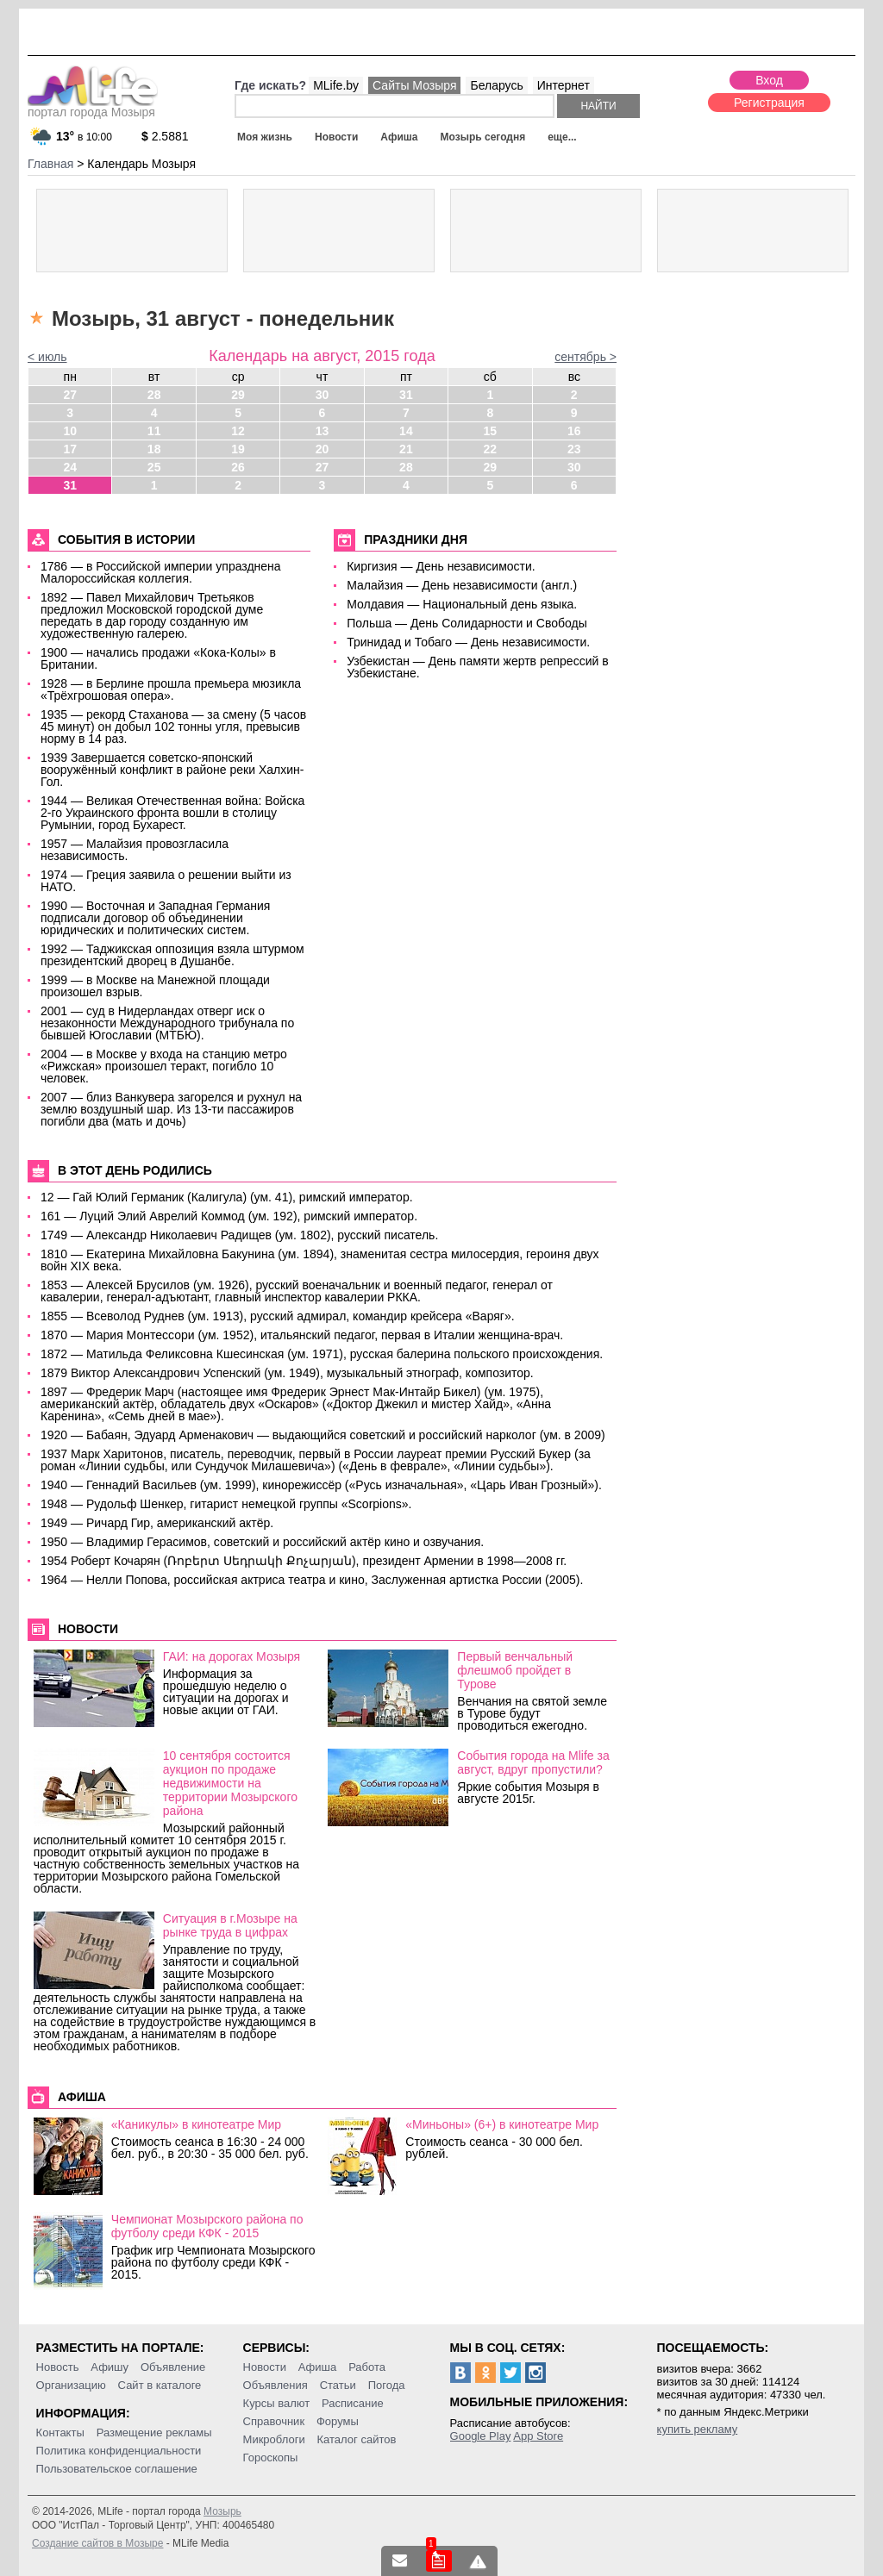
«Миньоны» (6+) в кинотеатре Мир (501, 2124)
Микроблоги (274, 2439)
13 (322, 431)
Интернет (563, 85)
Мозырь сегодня (483, 137)
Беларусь (496, 85)
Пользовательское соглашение (116, 2468)
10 (70, 431)
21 (406, 449)
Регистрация (769, 102)
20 (322, 449)
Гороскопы (270, 2457)
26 (238, 467)
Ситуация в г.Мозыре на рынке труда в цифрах (230, 1925)
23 (574, 449)
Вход (769, 80)
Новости (336, 137)
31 (406, 395)
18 (154, 449)
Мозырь (222, 2511)
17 (70, 449)
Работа (366, 2367)
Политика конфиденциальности (119, 2450)
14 (406, 431)
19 (238, 449)
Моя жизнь (264, 137)
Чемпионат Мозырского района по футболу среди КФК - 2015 (207, 2226)
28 (154, 395)
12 (238, 431)
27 (70, 395)
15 (491, 431)
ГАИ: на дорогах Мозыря (231, 1656)
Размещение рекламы (154, 2432)
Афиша (398, 137)
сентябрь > (585, 357)
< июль (47, 357)
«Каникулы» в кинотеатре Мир (196, 2124)
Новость (57, 2367)
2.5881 (165, 136)
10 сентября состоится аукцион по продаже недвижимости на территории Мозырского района (230, 1783)
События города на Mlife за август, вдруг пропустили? (533, 1762)
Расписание (353, 2403)
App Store (538, 2435)
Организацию (71, 2385)
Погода (386, 2385)
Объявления (275, 2385)
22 (491, 449)
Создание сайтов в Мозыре (97, 2543)
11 (154, 431)
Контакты (60, 2432)
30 (322, 395)
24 (70, 467)
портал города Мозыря (93, 107)
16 (574, 431)
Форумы (337, 2421)
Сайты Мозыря (414, 85)
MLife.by (336, 85)
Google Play (480, 2435)
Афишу (109, 2367)
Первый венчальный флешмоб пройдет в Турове (515, 1670)
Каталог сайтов (357, 2439)
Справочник (274, 2421)
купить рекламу (697, 2429)
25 (154, 467)
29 (238, 395)
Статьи (338, 2385)
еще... (562, 137)
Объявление (173, 2367)
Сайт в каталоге (160, 2385)
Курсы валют (276, 2403)
